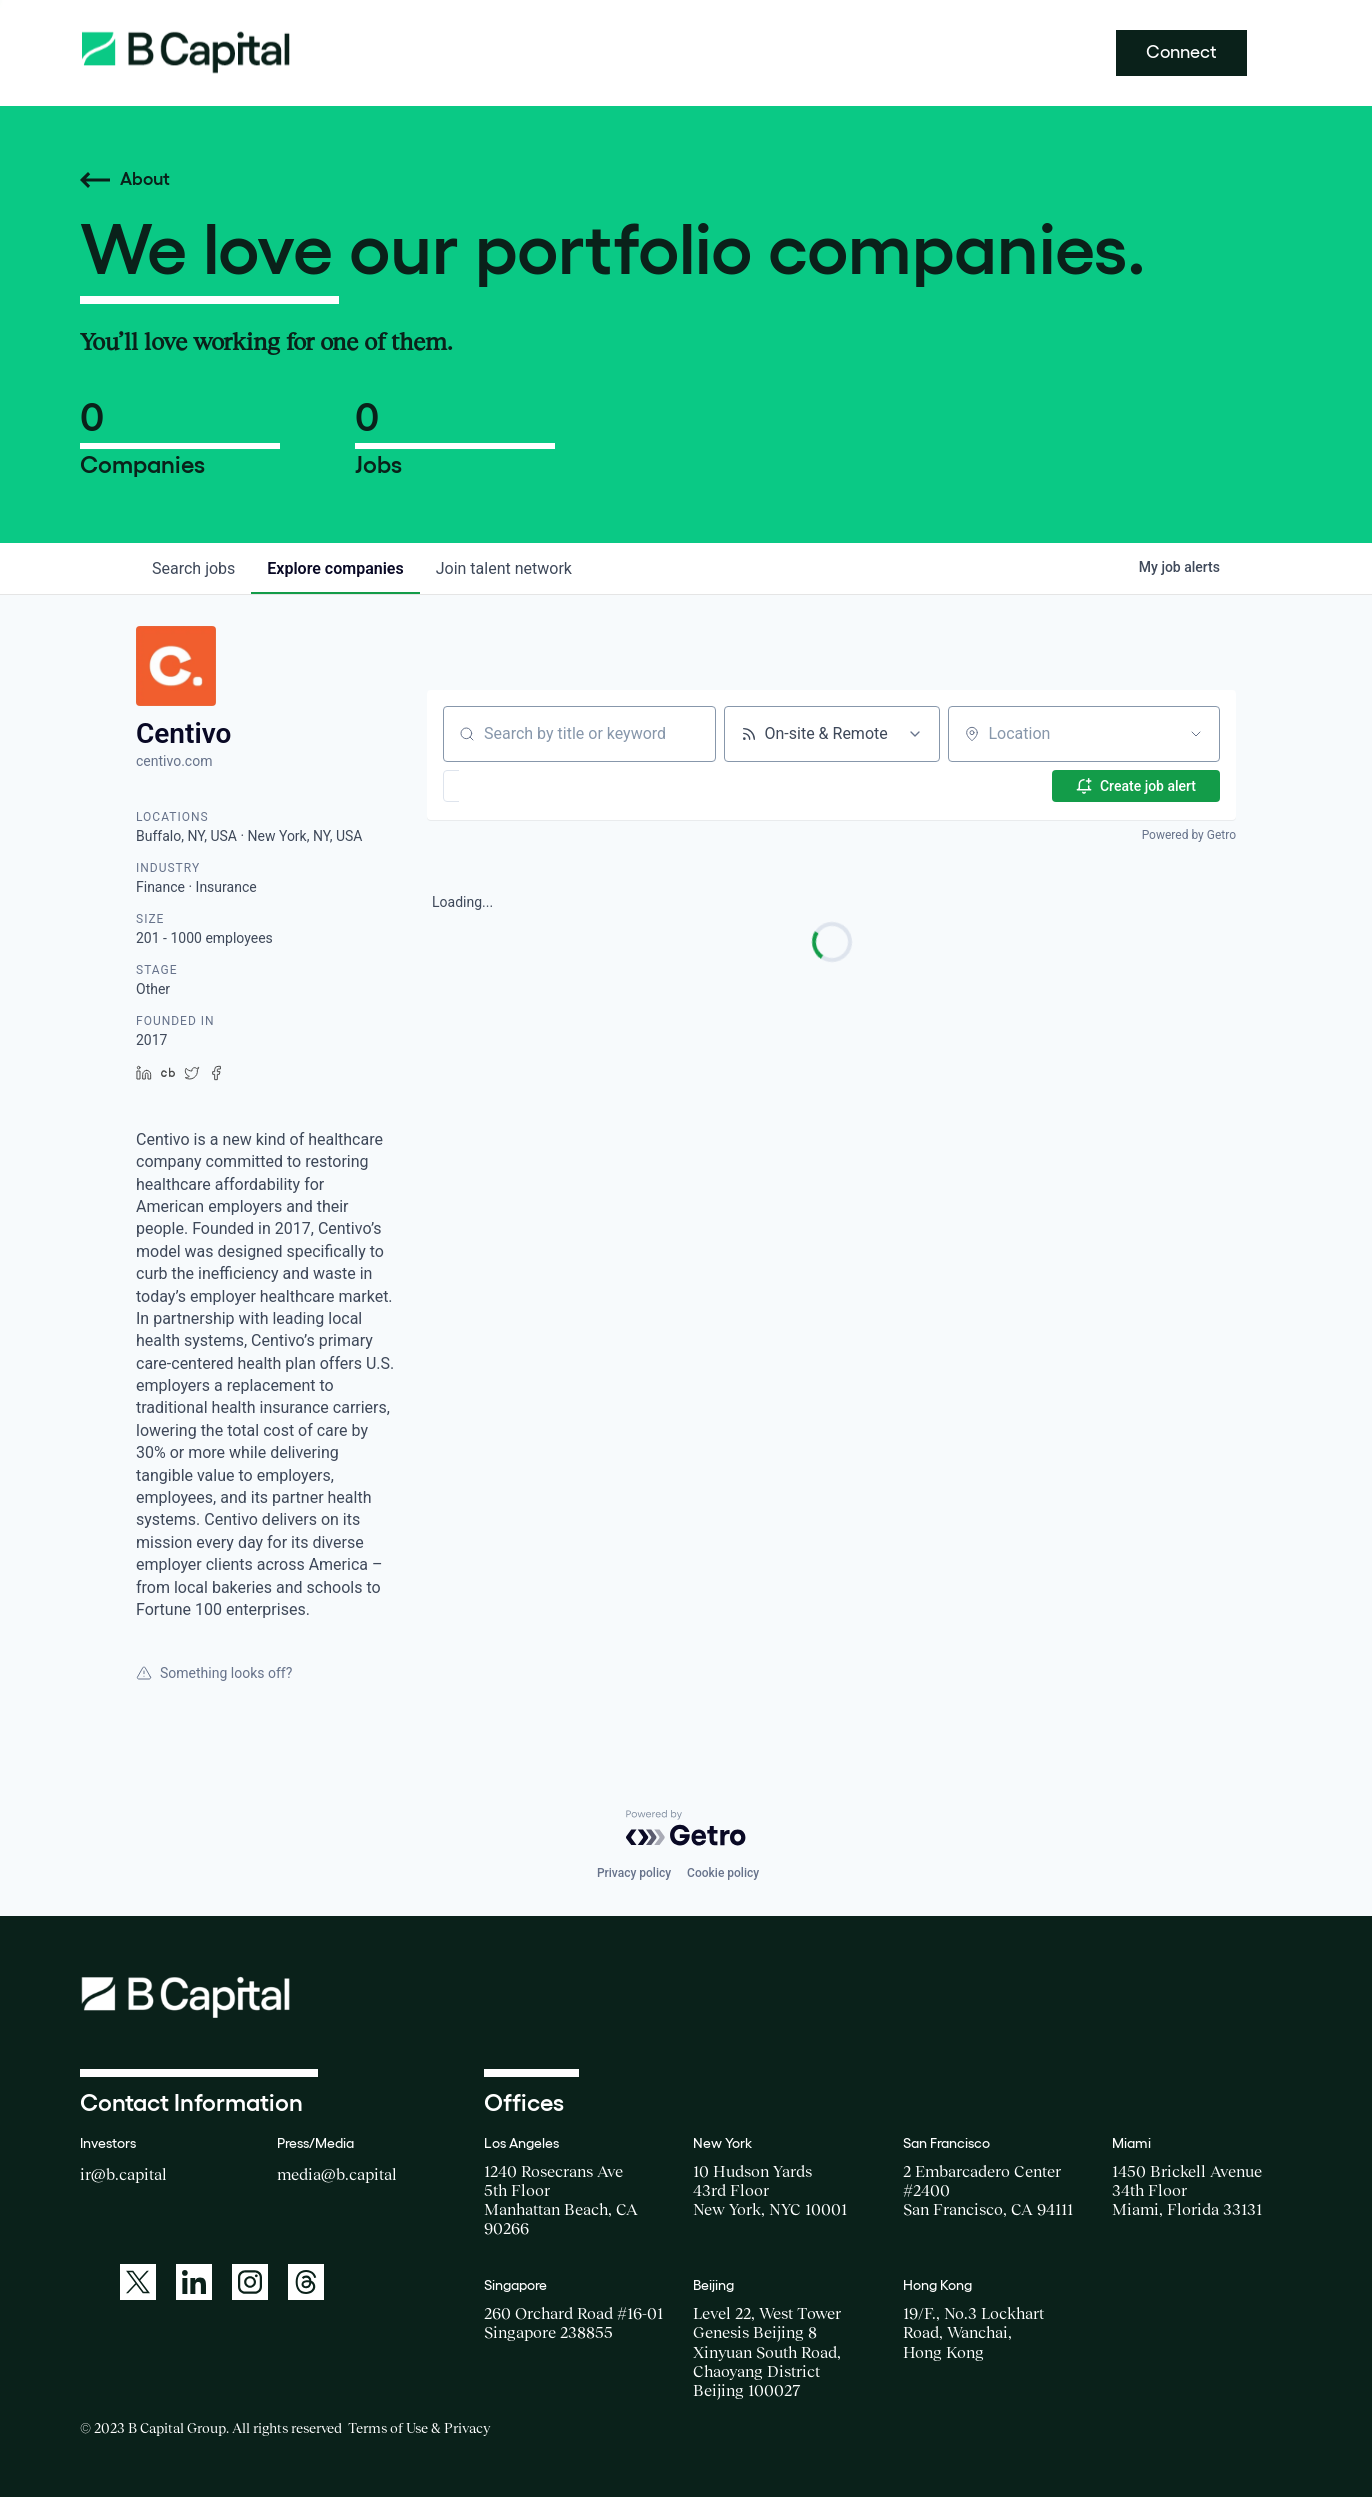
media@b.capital (337, 2174)
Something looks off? (214, 1673)
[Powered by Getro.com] (686, 1828)
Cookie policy (723, 1873)
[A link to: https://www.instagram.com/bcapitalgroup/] (250, 2282)
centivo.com (174, 761)
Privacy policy (634, 1873)
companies (335, 568)
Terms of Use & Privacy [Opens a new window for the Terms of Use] (419, 2428)
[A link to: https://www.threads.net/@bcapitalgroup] (306, 2282)
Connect (1181, 52)
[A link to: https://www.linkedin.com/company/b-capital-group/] (194, 2282)
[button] (509, 786)
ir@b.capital (123, 2174)
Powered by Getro (1189, 835)
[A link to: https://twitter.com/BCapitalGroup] (138, 2282)
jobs (193, 568)
